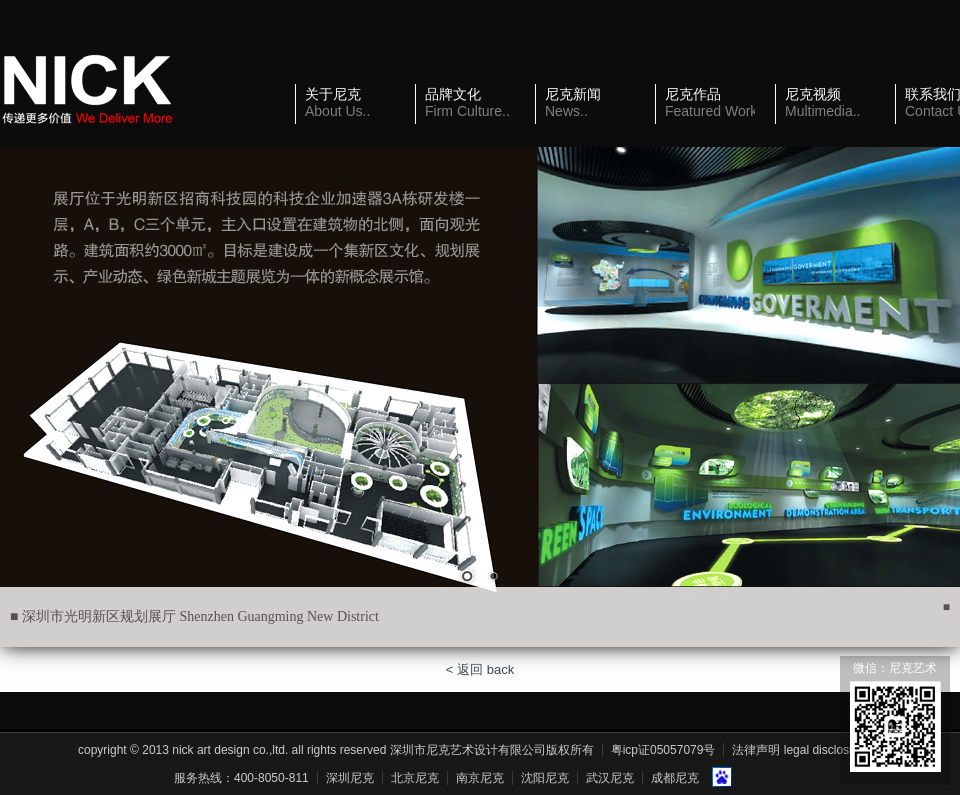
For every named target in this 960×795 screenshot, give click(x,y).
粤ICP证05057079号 (663, 750)
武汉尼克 (610, 778)
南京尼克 (480, 778)
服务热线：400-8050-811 (241, 778)
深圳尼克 (350, 778)
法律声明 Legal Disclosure (799, 750)
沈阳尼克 (545, 778)
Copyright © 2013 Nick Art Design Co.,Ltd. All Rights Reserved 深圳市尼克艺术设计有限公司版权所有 (336, 750)
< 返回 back (480, 669)
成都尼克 (675, 778)
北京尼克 (415, 778)
